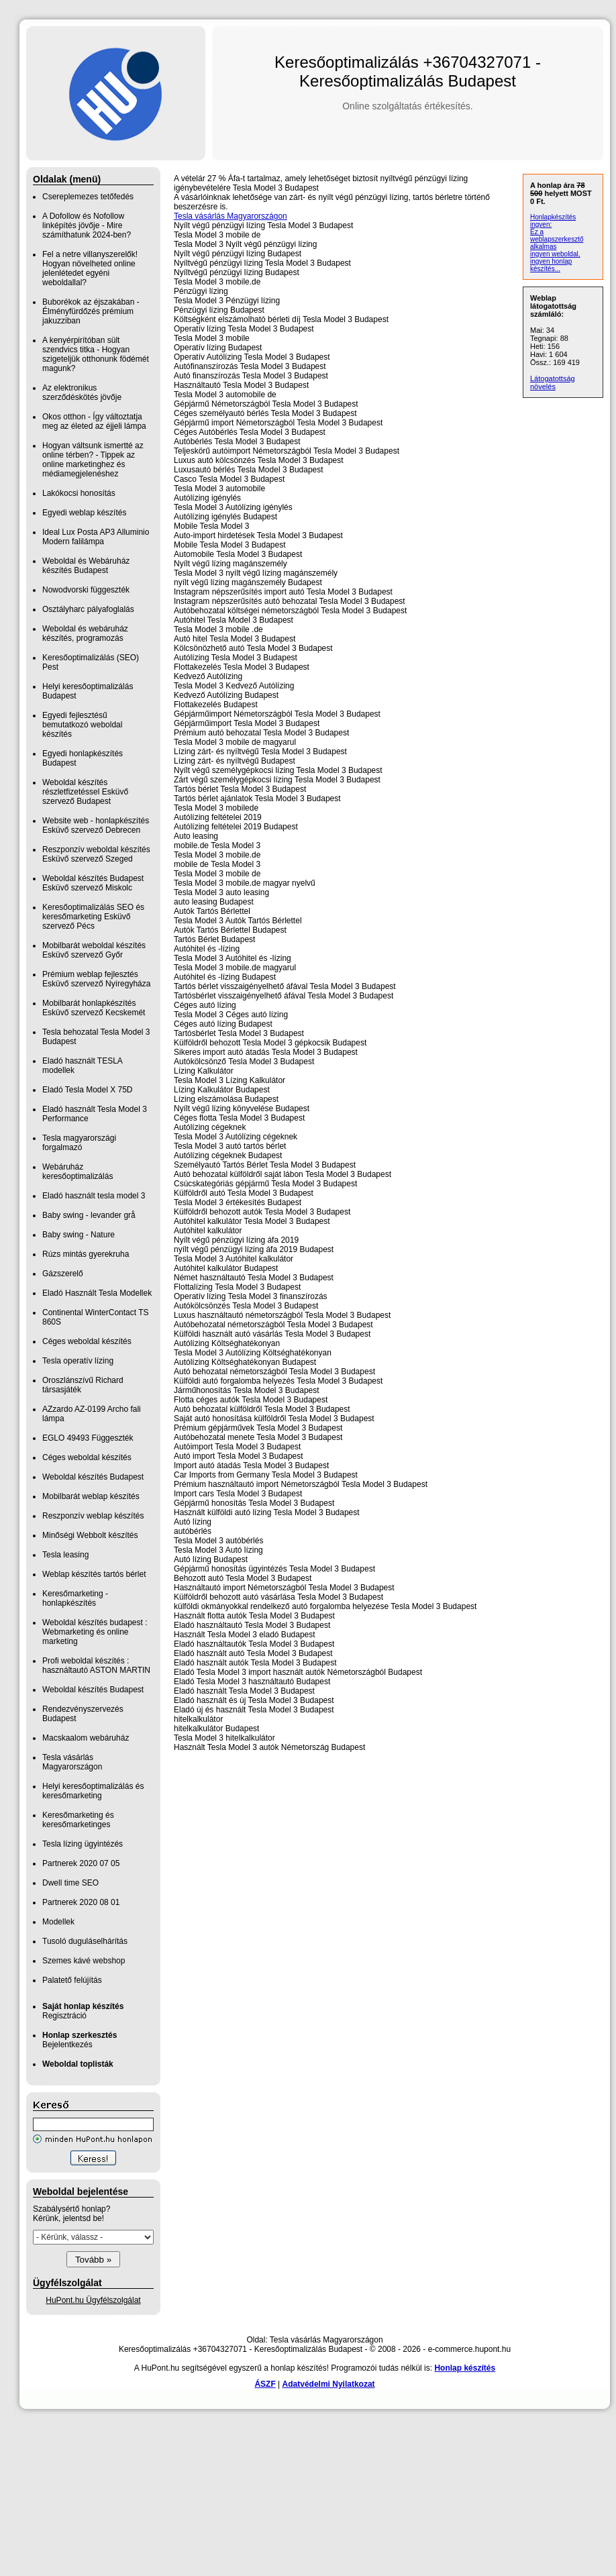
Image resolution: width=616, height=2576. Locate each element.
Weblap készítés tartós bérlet (94, 1574)
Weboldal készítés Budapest (93, 1477)
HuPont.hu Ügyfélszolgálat (93, 2300)
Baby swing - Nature (78, 1234)
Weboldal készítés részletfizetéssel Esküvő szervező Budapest (85, 792)
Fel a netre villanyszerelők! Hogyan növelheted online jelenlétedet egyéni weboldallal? (90, 268)
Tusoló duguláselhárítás (84, 1941)
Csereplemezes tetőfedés (88, 196)
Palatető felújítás (72, 1980)
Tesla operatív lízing (77, 1361)
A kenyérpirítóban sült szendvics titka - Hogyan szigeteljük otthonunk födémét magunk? (95, 354)
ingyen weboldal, (555, 254)
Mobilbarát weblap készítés (91, 1496)
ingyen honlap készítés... (551, 265)
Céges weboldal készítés (87, 1341)
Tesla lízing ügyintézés (82, 1844)
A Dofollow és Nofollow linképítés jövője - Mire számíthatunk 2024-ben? (86, 225)
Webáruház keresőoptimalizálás (77, 1171)
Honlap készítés (464, 2368)
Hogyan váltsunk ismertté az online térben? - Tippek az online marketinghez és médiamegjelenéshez (93, 459)
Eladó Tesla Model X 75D (87, 1089)
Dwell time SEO (70, 1883)
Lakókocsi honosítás (78, 493)
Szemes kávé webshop (83, 1960)
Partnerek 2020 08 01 (80, 1902)
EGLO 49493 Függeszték (87, 1438)
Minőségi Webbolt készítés (90, 1535)
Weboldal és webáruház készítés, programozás (85, 633)
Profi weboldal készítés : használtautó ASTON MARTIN (96, 1665)
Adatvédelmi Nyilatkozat (329, 2384)
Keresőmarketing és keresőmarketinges (78, 1819)
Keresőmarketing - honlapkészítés (75, 1598)
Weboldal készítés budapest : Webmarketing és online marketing (95, 1632)
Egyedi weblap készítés (84, 512)
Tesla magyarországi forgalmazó (79, 1142)
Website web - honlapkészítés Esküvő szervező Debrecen (95, 825)
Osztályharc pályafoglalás (88, 609)
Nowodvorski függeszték (86, 590)
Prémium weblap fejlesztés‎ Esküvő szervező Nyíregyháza (96, 979)
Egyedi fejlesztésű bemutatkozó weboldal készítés (82, 725)
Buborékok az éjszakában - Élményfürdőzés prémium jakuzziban (91, 311)
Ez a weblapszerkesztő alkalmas (556, 239)
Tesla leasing (65, 1554)
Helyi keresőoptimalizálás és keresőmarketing (93, 1791)
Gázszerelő (62, 1273)
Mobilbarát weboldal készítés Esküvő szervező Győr (94, 950)
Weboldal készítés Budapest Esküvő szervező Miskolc (93, 883)
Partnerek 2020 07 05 (80, 1863)
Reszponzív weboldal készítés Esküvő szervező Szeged (96, 854)
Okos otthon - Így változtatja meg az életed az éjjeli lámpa (94, 421)
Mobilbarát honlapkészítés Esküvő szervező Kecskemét (93, 1007)
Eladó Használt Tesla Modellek (97, 1293)
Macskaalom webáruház (85, 1738)
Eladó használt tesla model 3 (93, 1195)
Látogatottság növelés (552, 382)
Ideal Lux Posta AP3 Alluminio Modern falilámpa (95, 536)
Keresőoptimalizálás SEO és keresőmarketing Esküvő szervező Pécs (93, 917)
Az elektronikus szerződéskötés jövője (81, 392)
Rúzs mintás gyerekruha (85, 1254)
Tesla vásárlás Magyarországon (72, 1762)
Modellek (58, 1921)
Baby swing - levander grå (89, 1215)
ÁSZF (264, 2384)
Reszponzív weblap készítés (93, 1516)
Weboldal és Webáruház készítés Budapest (86, 565)
